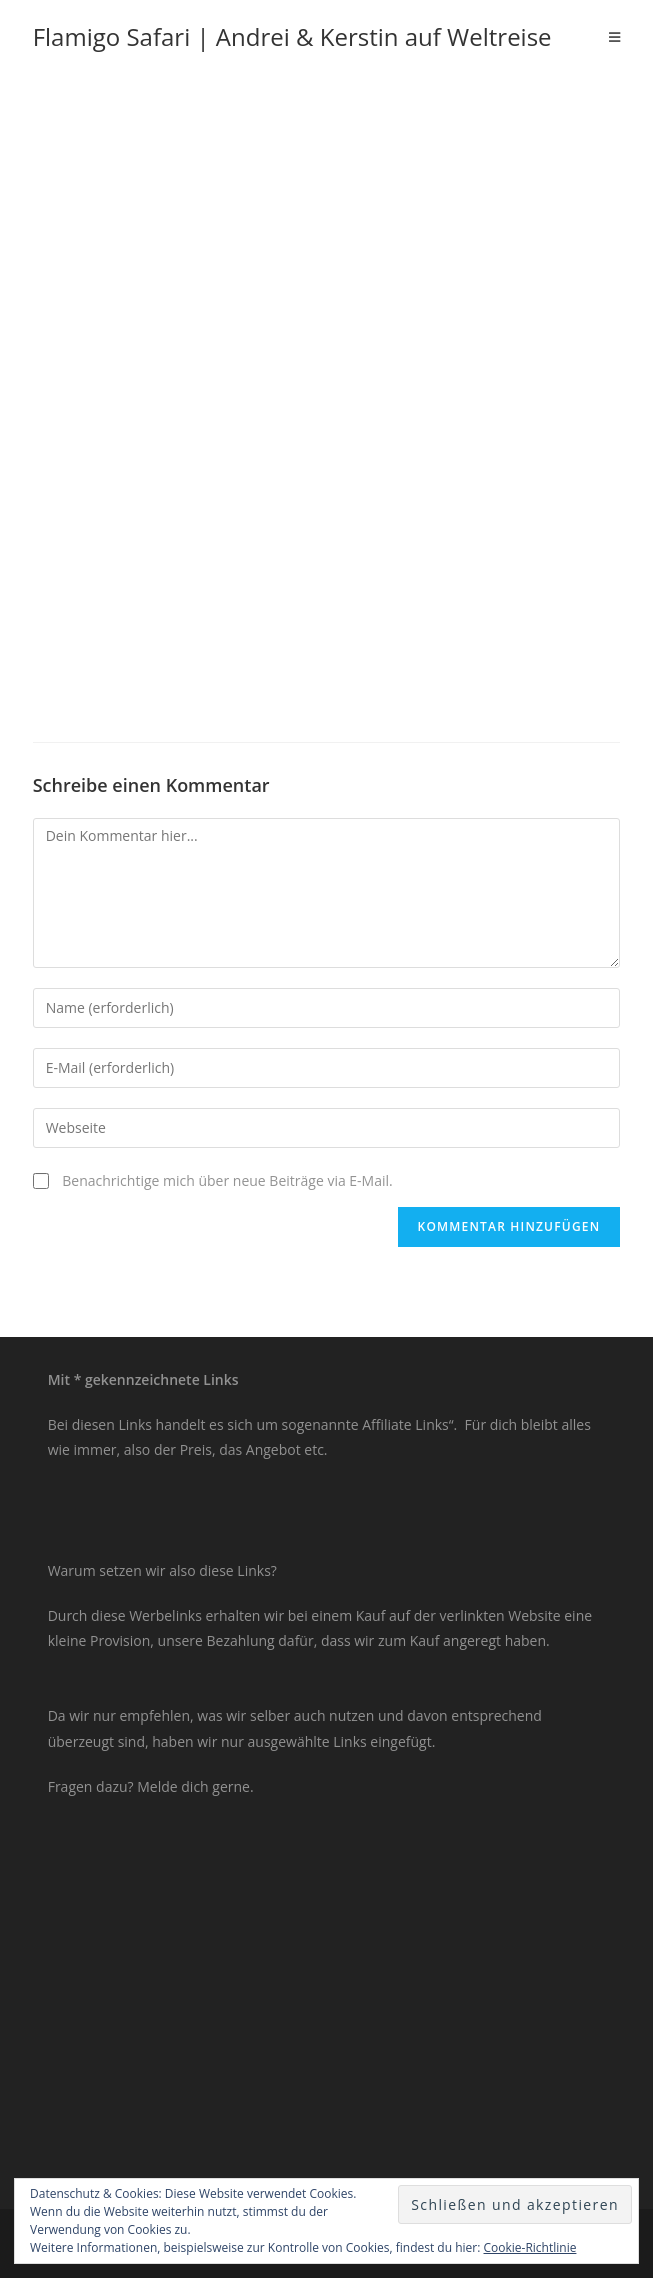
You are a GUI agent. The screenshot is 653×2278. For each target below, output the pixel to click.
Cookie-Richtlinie (530, 2247)
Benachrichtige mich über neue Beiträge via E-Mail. (227, 1180)
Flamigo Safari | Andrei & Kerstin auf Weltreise (292, 36)
